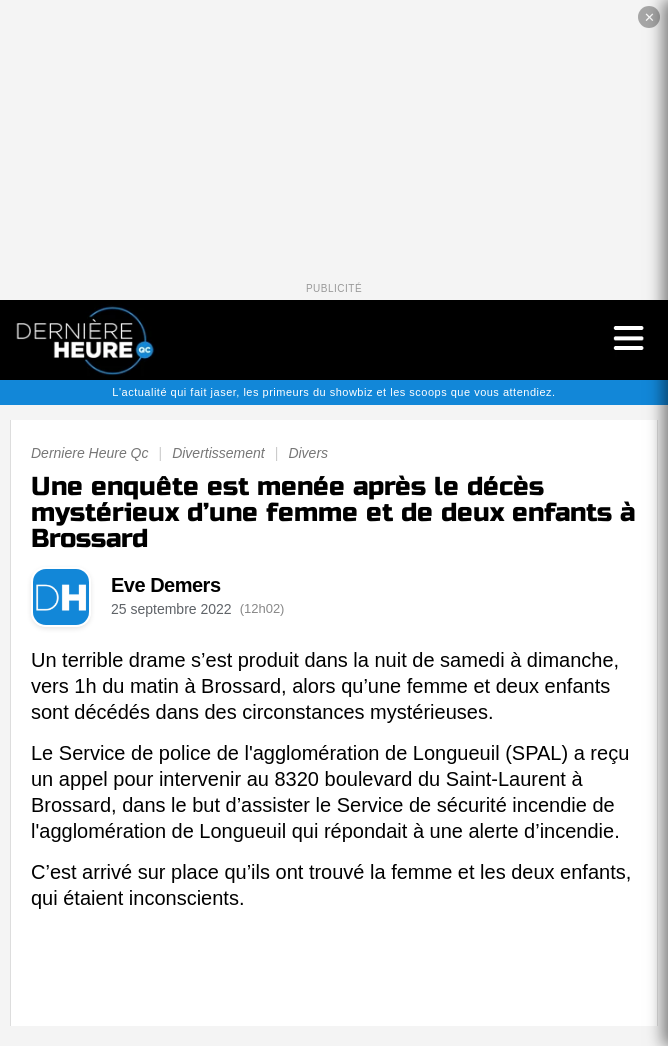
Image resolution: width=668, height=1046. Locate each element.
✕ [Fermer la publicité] (649, 17)
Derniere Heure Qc (90, 453)
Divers (308, 453)
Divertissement (218, 453)
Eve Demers (166, 585)
